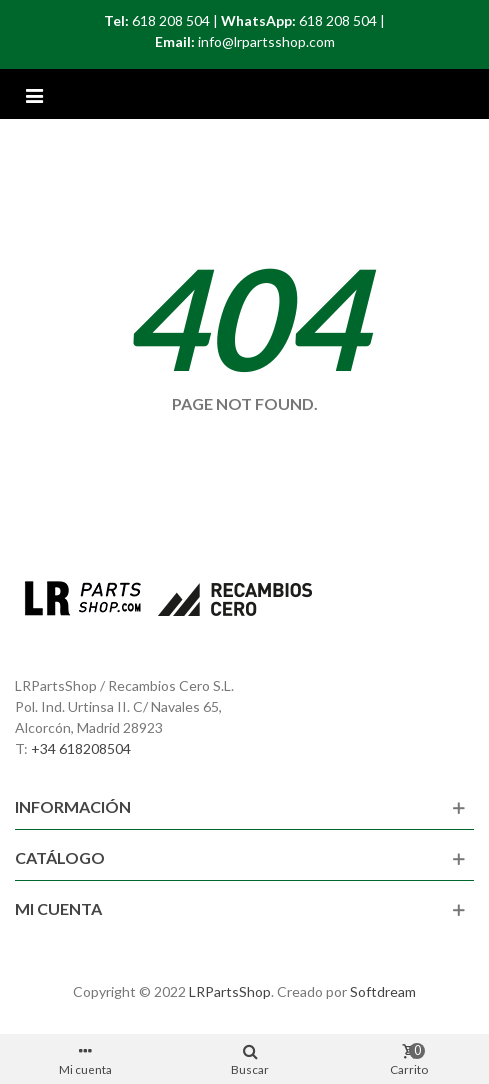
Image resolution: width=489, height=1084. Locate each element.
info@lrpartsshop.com (266, 41)
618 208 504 (171, 20)
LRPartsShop (230, 991)
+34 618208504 (81, 748)
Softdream (383, 991)
